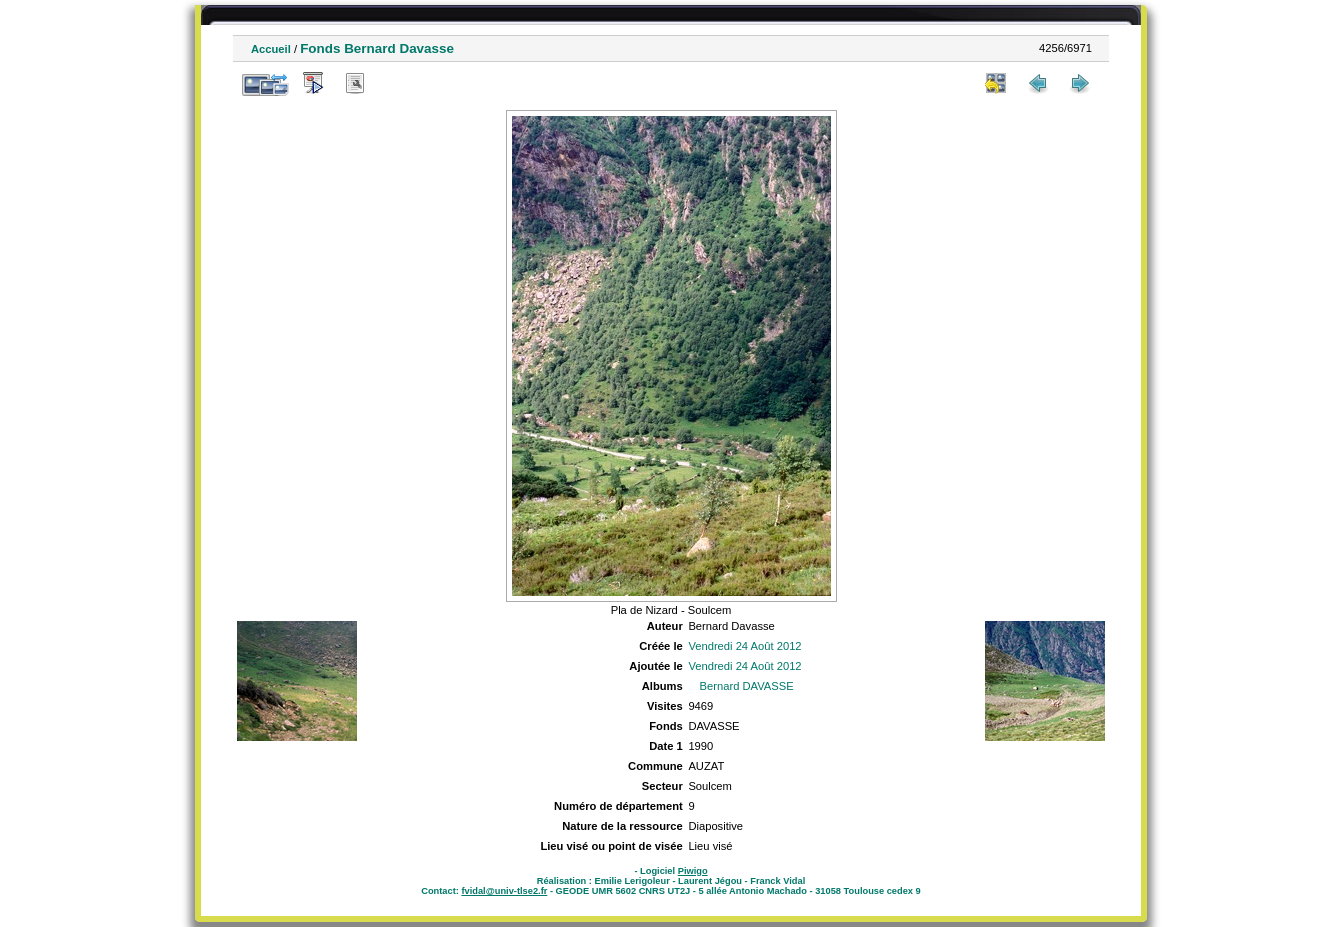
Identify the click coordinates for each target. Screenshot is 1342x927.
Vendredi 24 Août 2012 (744, 646)
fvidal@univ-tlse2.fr (504, 891)
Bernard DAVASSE (747, 686)
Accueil (271, 49)
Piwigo (693, 871)
